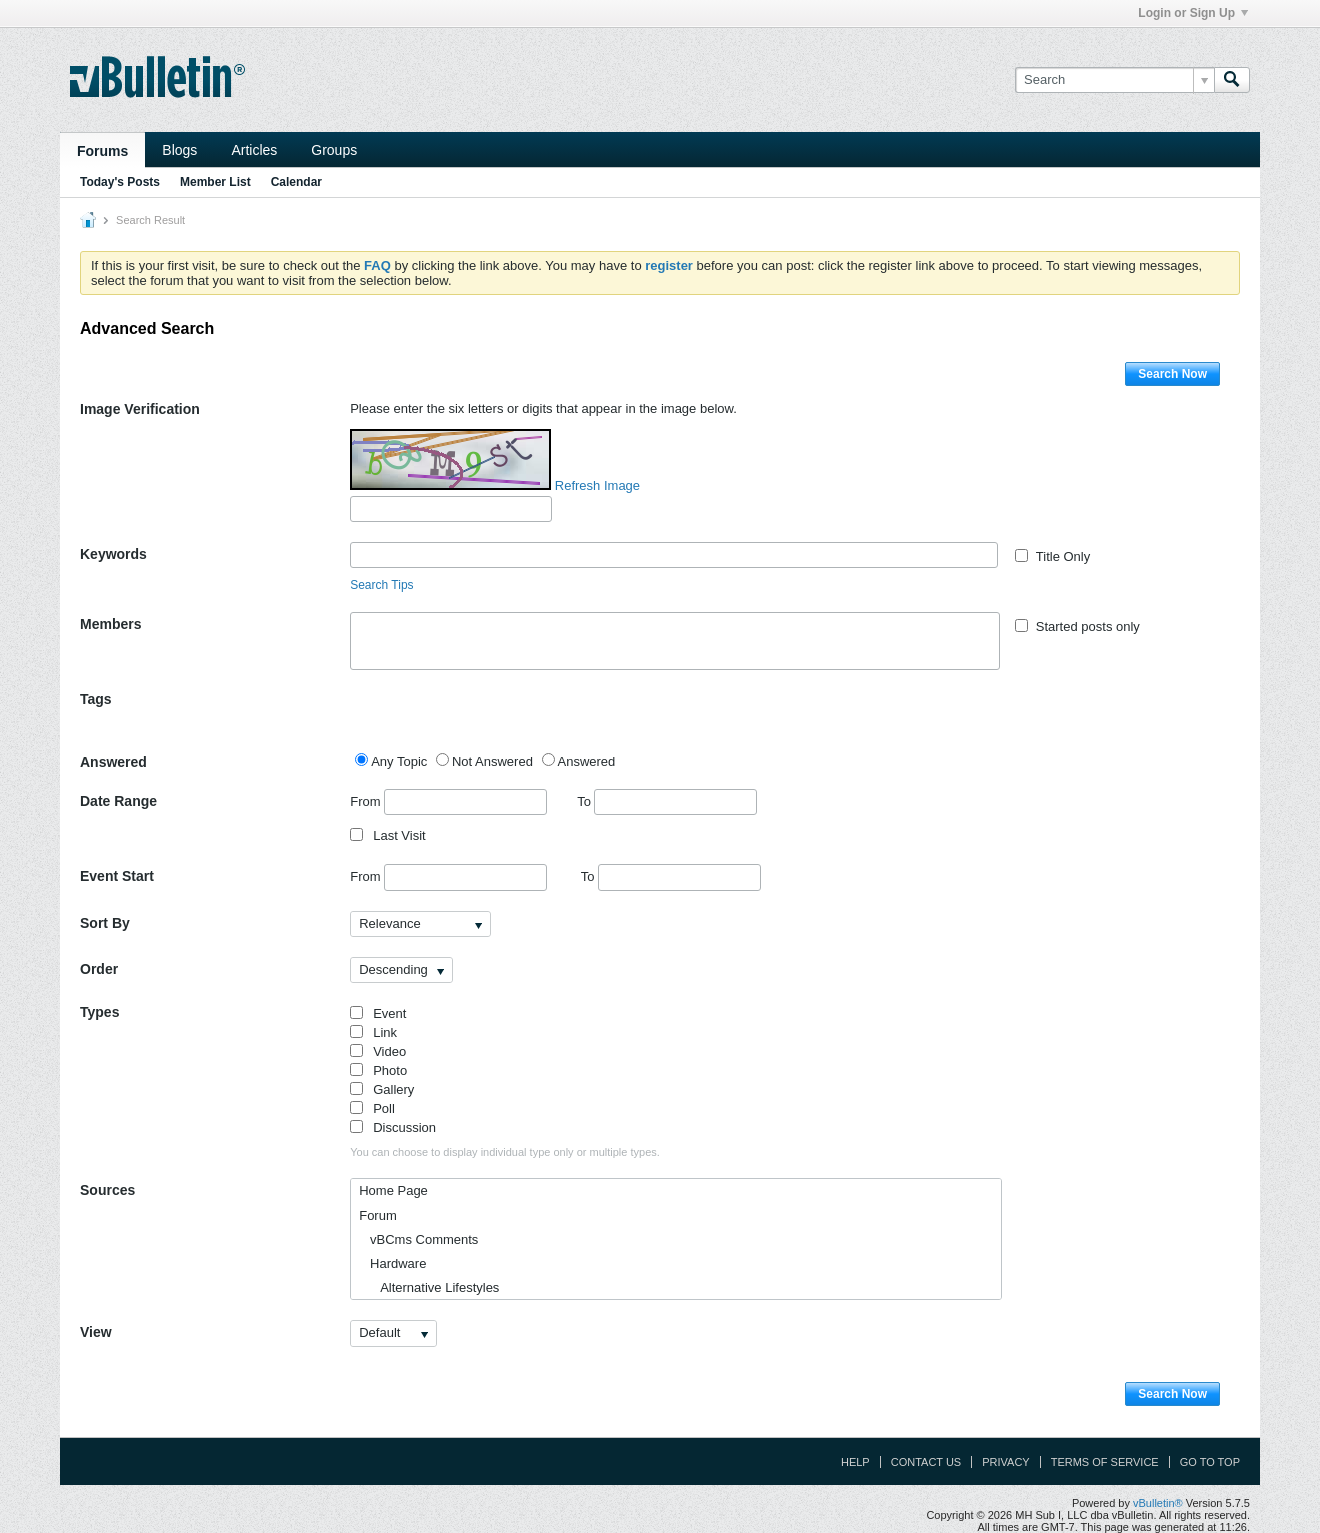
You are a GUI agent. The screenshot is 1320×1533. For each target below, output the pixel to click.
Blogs (179, 150)
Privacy (1005, 1462)
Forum (378, 1215)
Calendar (296, 182)
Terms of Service (1105, 1462)
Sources (107, 1190)
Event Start (117, 876)
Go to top (1210, 1462)
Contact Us (926, 1462)
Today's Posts (120, 182)
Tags (96, 699)
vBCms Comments (418, 1239)
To (667, 801)
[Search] (1114, 80)
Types (99, 1012)
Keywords (113, 554)
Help (855, 1462)
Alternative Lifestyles (429, 1287)
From (448, 802)
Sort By (105, 923)
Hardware (392, 1263)
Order (99, 969)
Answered (113, 762)
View (96, 1332)
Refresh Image (597, 485)
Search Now (1172, 374)
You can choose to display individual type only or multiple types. (505, 1152)
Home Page (393, 1190)
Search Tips (381, 585)
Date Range (118, 801)
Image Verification (140, 409)
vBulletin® (1158, 1503)
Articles (254, 150)
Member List (215, 182)
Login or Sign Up (1193, 13)
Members (110, 624)
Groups (334, 150)
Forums (102, 151)
